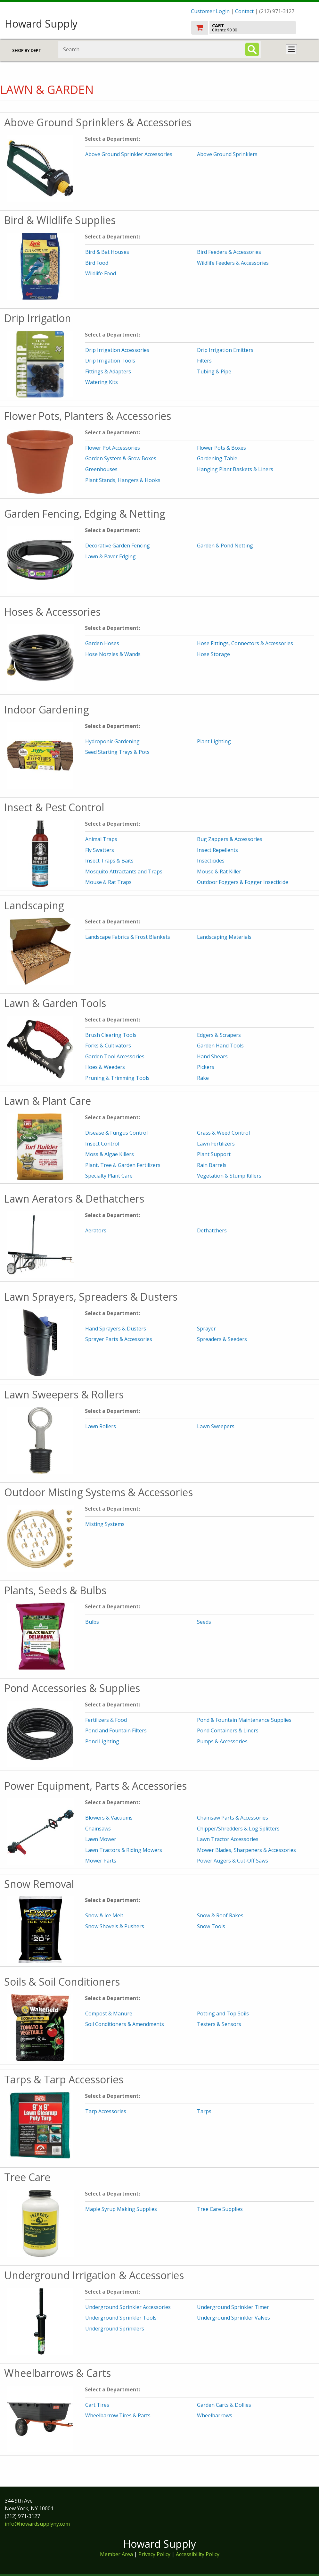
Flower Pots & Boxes (221, 447)
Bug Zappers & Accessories (229, 839)
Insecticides (211, 860)
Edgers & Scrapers (219, 1034)
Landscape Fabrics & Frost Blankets (127, 936)
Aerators (95, 1230)
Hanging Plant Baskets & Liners (235, 469)
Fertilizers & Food (106, 1719)
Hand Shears (212, 1056)
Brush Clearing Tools (110, 1034)
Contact (244, 11)
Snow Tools (211, 1926)
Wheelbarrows (214, 2415)
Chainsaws (98, 1828)
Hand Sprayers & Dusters (115, 1328)
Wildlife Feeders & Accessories (233, 262)
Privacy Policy (155, 2554)
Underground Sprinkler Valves (233, 2317)
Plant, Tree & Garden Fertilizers (122, 1165)
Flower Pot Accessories (112, 447)
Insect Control (102, 1143)
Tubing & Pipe (214, 371)
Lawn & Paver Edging (110, 556)
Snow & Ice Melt (104, 1915)
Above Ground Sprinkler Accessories (128, 154)
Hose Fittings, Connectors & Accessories (245, 643)
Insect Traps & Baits (109, 860)
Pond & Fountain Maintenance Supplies (244, 1719)
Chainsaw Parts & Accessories (232, 1817)
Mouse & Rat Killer (219, 871)
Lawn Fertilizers (216, 1143)
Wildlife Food (100, 273)
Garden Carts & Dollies (224, 2404)
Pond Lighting (102, 1741)
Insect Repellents (217, 850)
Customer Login (210, 11)
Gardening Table (217, 458)
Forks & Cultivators (108, 1045)
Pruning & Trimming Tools (117, 1077)
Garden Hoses (102, 643)
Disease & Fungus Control (116, 1132)
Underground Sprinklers (114, 2328)
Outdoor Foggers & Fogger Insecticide (242, 882)
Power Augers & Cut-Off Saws (232, 1860)
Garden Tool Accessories (114, 1056)
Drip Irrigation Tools (110, 360)
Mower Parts (100, 1860)
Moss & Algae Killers (109, 1154)
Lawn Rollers (100, 1426)
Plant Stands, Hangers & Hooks (122, 480)
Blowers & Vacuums (109, 1817)
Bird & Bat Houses (107, 251)
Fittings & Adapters (108, 371)
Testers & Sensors (219, 2024)
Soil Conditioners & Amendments (124, 2024)
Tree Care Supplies (220, 2209)
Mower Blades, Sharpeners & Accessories (246, 1850)
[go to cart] (252, 28)
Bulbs (92, 1621)
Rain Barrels (211, 1165)
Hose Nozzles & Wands (113, 654)
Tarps (204, 2111)
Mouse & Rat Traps (108, 882)
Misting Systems (105, 1524)
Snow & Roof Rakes (220, 1915)
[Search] (252, 49)
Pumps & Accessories (222, 1741)
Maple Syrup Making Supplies (121, 2209)
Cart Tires (97, 2404)
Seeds (204, 1621)
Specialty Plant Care (109, 1175)
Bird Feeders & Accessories (229, 251)
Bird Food (96, 262)
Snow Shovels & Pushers (114, 1926)
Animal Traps (101, 839)
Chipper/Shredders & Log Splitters (238, 1828)
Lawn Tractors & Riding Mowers (123, 1850)
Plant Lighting (214, 741)
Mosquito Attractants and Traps (123, 871)
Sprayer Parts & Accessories (118, 1339)
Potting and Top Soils (223, 2013)
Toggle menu (291, 49)
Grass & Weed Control (223, 1132)
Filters (204, 360)
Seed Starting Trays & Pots (117, 751)
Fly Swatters (99, 850)
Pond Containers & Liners (227, 1730)
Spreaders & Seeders (222, 1339)
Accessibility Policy (197, 2554)
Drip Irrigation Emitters (225, 350)
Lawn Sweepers (215, 1426)
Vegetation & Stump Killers (229, 1175)
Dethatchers (212, 1230)
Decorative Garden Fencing (117, 545)
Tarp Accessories (105, 2111)
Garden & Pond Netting (225, 545)
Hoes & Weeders (105, 1067)
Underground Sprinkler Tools (121, 2317)
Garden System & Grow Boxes (120, 458)
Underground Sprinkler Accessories (128, 2307)
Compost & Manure (108, 2013)
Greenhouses (101, 469)
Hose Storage (213, 654)
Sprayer (206, 1328)
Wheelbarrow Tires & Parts (118, 2415)
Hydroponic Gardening (112, 741)
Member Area (116, 2554)
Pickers (205, 1067)
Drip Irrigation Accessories (117, 350)
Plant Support (214, 1154)
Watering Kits (101, 382)
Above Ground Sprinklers (227, 154)
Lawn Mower (100, 1839)
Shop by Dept (26, 50)
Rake (203, 1077)
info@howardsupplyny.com (37, 2523)
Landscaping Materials (224, 936)
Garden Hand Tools (220, 1045)
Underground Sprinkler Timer (233, 2307)
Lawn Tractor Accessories (227, 1839)
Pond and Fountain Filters (116, 1730)
